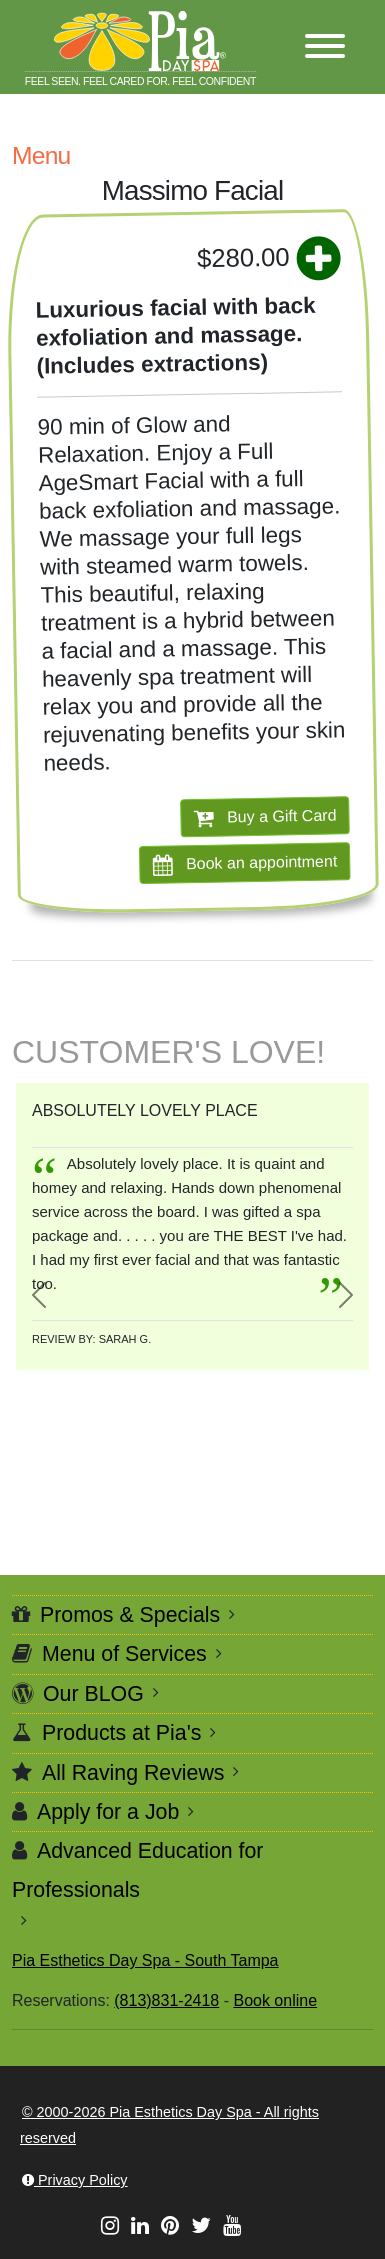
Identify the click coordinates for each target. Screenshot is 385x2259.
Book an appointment (245, 863)
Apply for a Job (108, 1812)
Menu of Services (124, 1654)
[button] (325, 47)
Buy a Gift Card (265, 817)
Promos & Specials (130, 1615)
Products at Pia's (121, 1733)
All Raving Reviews (133, 1773)
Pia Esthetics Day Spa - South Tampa (145, 1960)
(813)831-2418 (166, 2000)
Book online (275, 2000)
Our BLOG (93, 1694)
